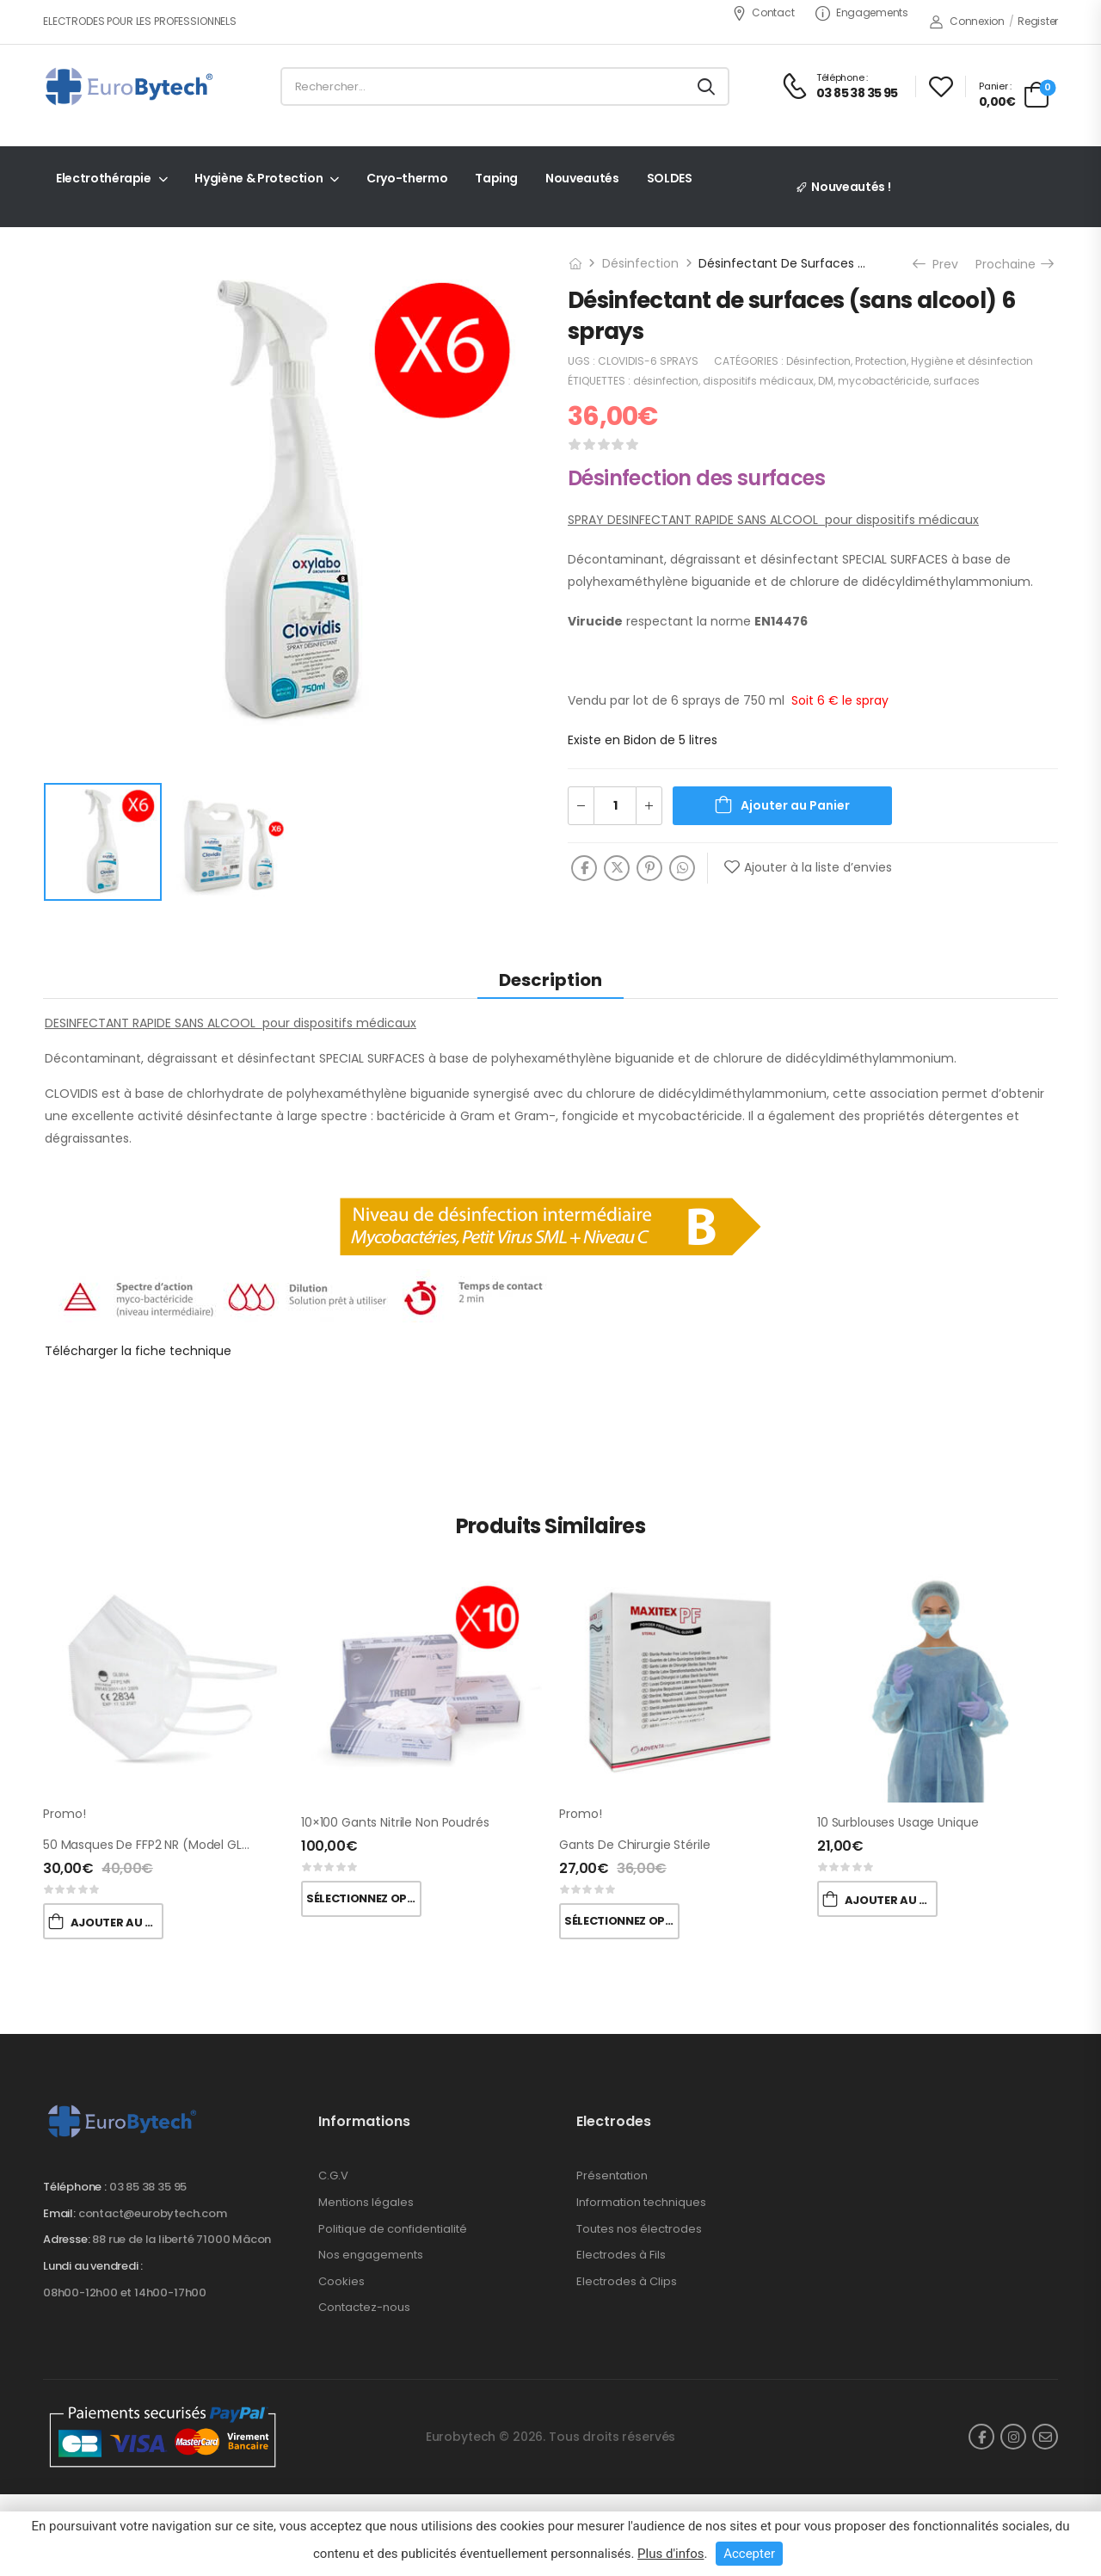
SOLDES (669, 178)
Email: (59, 2213)
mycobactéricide (883, 380)
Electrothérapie (103, 178)
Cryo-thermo (406, 178)
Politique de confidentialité (392, 2229)
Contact (763, 12)
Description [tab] (550, 980)
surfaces (956, 380)
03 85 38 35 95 (148, 2187)
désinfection (665, 380)
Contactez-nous (364, 2307)
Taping (496, 178)
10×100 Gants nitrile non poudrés (395, 1822)
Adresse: (66, 2239)
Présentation (612, 2175)
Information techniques (641, 2202)
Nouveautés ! (850, 186)
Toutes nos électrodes (639, 2229)
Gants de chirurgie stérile (634, 1844)
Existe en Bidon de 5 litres (642, 740)
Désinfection (640, 263)
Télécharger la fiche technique (138, 1350)
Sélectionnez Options (363, 1898)
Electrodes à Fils (621, 2254)
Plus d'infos (670, 2553)
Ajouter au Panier (795, 805)
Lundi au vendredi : (93, 2266)
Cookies (341, 2281)
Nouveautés (582, 178)
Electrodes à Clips (626, 2281)
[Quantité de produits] (615, 805)
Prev (937, 264)
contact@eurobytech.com (152, 2213)
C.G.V (333, 2175)
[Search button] (706, 87)
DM (825, 380)
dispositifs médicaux (758, 380)
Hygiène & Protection (258, 178)
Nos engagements (370, 2254)
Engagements (861, 12)
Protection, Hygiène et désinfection (944, 361)
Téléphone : (75, 2187)
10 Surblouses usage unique (897, 1822)
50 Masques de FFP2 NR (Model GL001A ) (160, 1844)
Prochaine (1013, 264)
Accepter (749, 2553)
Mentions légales (366, 2202)
